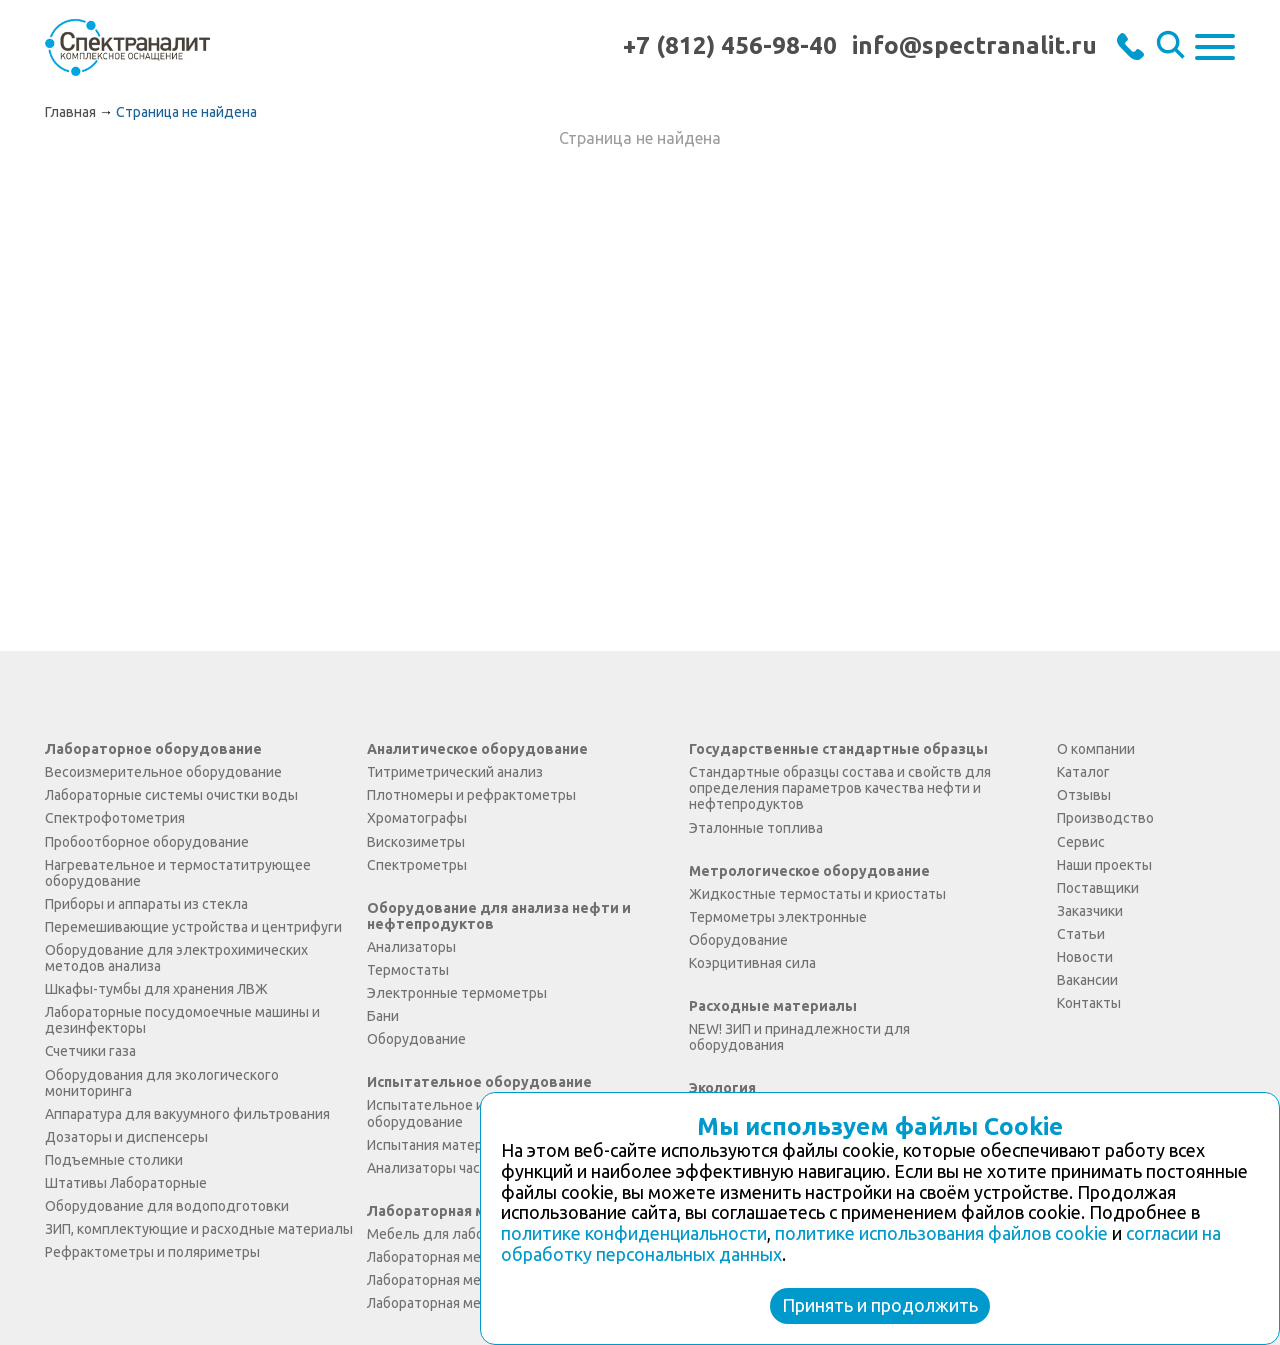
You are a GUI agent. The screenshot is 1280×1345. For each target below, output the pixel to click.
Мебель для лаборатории (453, 1234)
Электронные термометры (457, 993)
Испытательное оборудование (479, 1082)
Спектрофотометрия (115, 818)
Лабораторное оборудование (153, 749)
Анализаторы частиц (435, 1168)
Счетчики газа (90, 1051)
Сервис (1081, 842)
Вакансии (1087, 980)
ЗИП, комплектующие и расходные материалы (199, 1229)
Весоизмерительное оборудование (163, 772)
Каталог (1083, 772)
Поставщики (1098, 888)
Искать (1173, 47)
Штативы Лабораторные (126, 1183)
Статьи (1081, 934)
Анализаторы (411, 947)
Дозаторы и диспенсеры (126, 1137)
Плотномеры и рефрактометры (471, 795)
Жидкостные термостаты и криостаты (817, 894)
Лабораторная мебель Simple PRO (478, 1257)
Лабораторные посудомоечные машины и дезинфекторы (182, 1020)
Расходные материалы (773, 1006)
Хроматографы (417, 818)
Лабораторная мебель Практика (472, 1303)
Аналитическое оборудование (477, 749)
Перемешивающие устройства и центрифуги (193, 927)
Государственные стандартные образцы (838, 749)
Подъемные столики (114, 1160)
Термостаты (408, 970)
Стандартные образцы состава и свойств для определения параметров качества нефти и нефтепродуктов (840, 788)
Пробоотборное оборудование (147, 842)
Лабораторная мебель (448, 1211)
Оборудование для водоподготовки (167, 1206)
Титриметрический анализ (455, 772)
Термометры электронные (778, 917)
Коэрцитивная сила (752, 963)
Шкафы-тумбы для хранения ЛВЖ (156, 989)
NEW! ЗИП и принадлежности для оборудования (799, 1037)
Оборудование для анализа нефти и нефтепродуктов (499, 916)
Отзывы (1084, 795)
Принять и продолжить (880, 1305)
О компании (1096, 749)
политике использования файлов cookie (941, 1233)
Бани (383, 1016)
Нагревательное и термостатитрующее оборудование (178, 873)
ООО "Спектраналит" (127, 46)
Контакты (1089, 1003)
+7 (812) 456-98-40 (730, 45)
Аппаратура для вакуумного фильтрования (187, 1114)
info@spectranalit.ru (974, 45)
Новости (1085, 957)
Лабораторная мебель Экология (473, 1280)
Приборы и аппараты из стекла (146, 904)
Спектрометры (417, 865)
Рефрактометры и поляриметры (152, 1252)
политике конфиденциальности (634, 1233)
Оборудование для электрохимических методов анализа (176, 958)
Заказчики (1090, 911)
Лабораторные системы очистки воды (171, 795)
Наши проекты (1104, 865)
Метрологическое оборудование (809, 871)
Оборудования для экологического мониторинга (162, 1083)
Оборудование (416, 1039)
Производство (1105, 818)
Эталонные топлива (756, 828)
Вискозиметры (416, 842)
